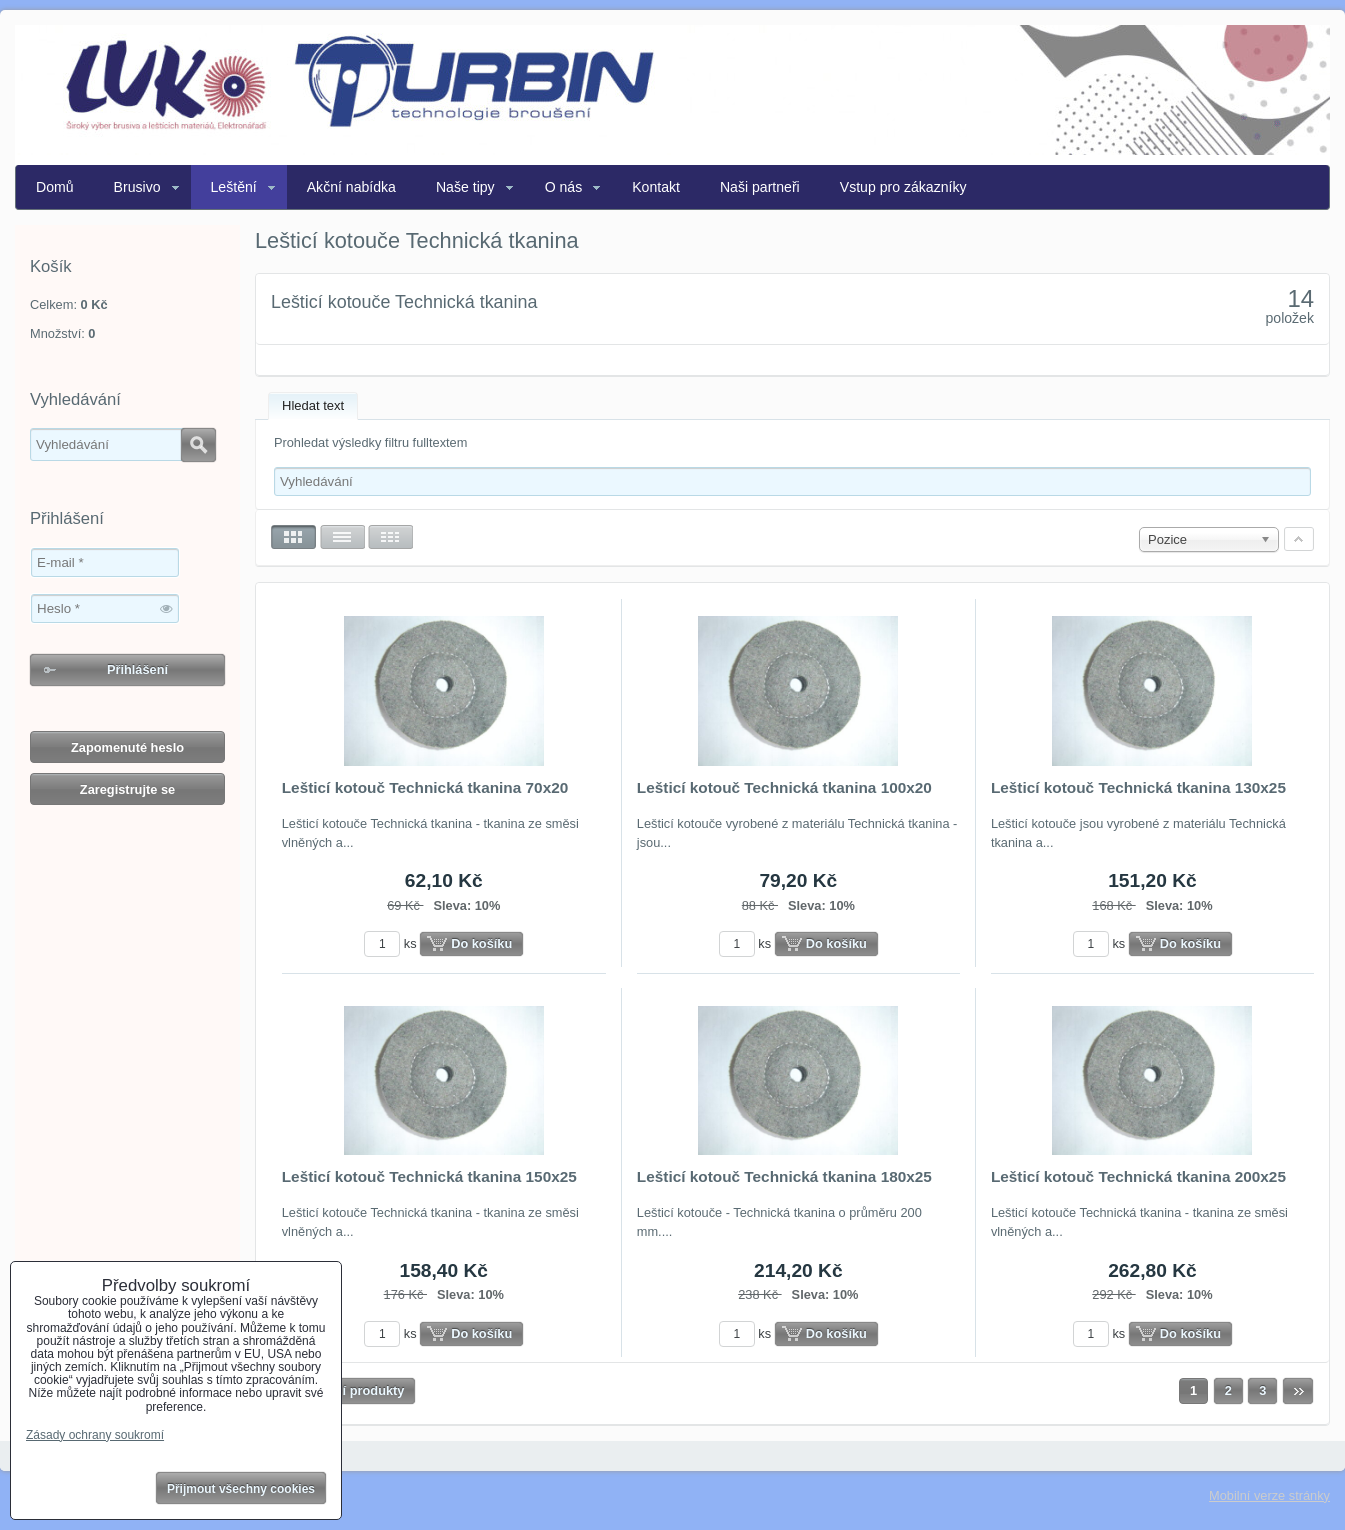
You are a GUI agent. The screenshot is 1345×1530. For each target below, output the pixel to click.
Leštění (234, 187)
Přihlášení (137, 669)
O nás (564, 187)
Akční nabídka (351, 187)
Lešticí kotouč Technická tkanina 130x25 (1138, 787)
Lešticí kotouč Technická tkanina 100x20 (784, 787)
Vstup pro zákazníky (903, 187)
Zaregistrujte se (127, 789)
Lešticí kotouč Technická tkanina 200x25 (1138, 1176)
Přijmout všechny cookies (241, 1489)
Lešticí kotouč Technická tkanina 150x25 (429, 1176)
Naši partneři (760, 187)
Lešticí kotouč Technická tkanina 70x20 (425, 787)
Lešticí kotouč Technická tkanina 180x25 (784, 1176)
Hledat (198, 445)
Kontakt (656, 187)
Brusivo (137, 187)
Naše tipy (465, 187)
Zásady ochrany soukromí (95, 1435)
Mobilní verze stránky (1269, 1495)
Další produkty (360, 1390)
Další (1298, 1391)
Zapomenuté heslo (127, 747)
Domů (55, 187)
